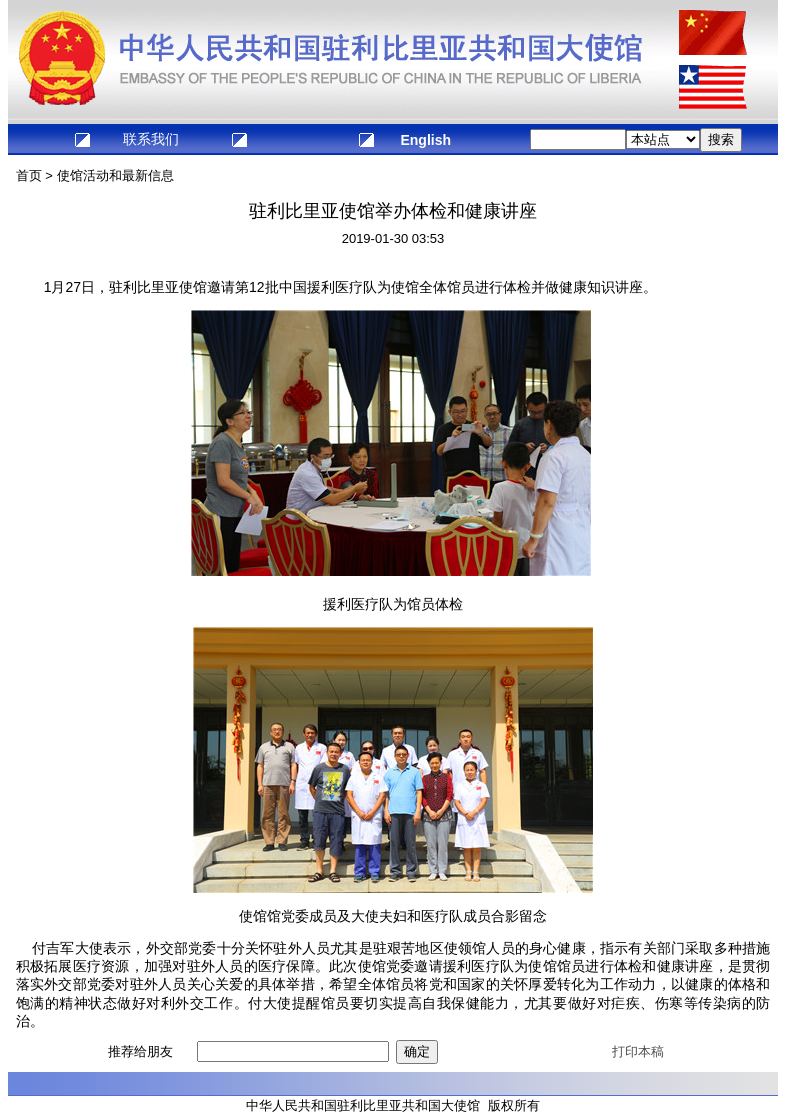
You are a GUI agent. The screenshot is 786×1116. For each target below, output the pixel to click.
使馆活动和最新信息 (115, 175)
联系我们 (151, 139)
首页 (29, 175)
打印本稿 (638, 1051)
